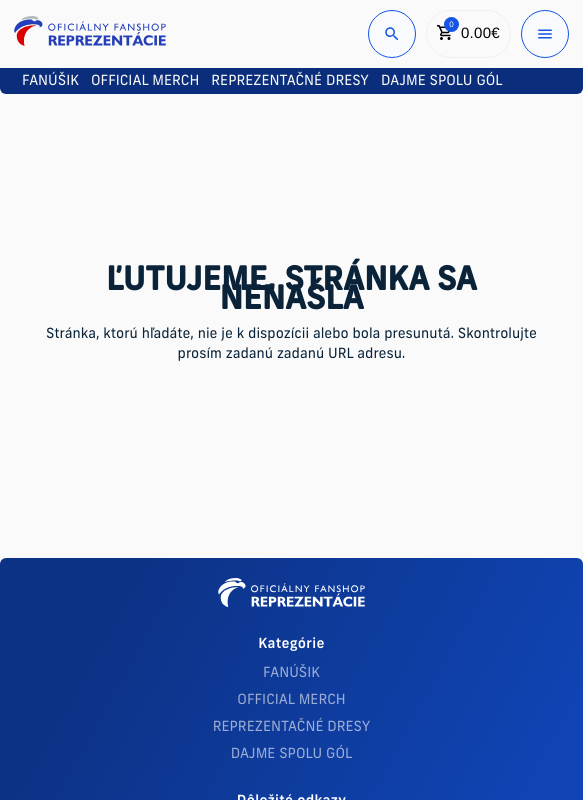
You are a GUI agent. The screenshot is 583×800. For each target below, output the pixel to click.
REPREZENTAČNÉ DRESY (292, 727)
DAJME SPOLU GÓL (292, 754)
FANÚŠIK (291, 673)
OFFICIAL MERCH (291, 700)
